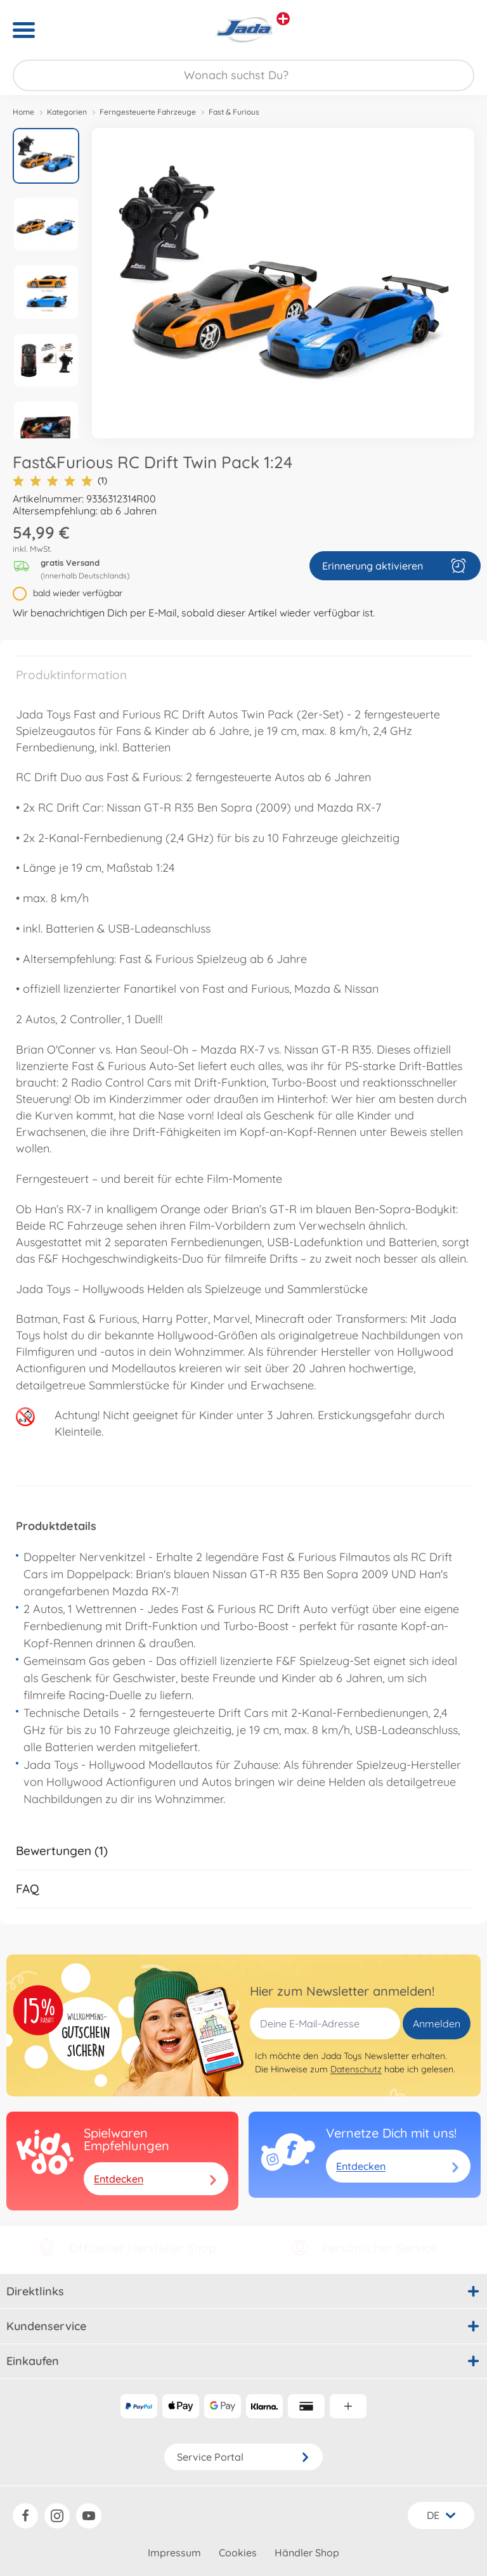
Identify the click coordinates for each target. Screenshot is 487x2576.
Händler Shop (307, 2552)
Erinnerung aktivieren (395, 565)
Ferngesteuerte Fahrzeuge (148, 112)
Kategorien (67, 112)
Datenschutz (356, 2069)
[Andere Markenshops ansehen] (283, 18)
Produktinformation (71, 674)
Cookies (238, 2552)
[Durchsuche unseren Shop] (243, 75)
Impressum (174, 2552)
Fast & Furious (234, 112)
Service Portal (243, 2457)
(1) (60, 480)
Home (23, 112)
